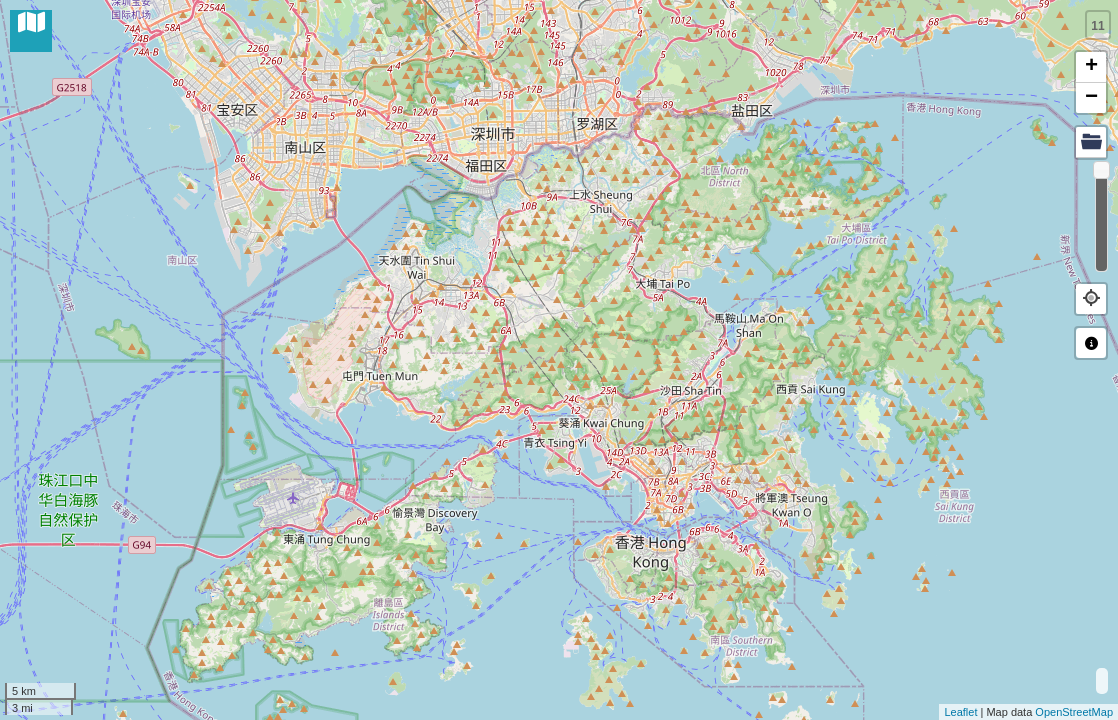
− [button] (1091, 98)
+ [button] (1091, 67)
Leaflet (960, 712)
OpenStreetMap (1074, 712)
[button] (1091, 299)
